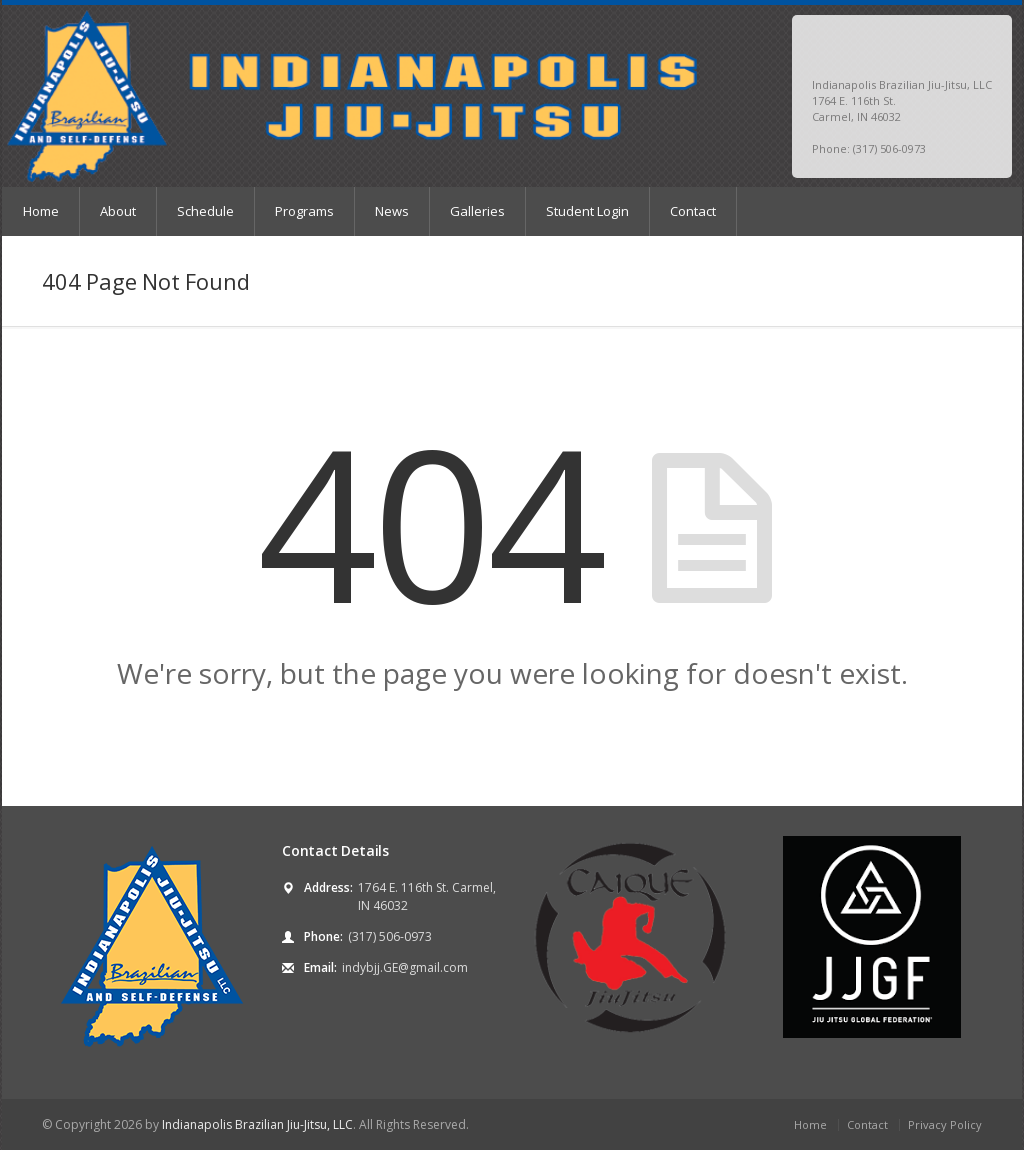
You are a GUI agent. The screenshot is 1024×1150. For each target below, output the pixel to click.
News (392, 211)
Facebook (955, 46)
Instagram (978, 46)
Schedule (205, 211)
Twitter (932, 46)
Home (41, 211)
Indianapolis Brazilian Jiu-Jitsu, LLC (257, 1124)
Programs (304, 211)
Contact (693, 211)
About (118, 211)
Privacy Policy (945, 1124)
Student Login (587, 211)
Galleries (477, 211)
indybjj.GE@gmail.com (405, 967)
